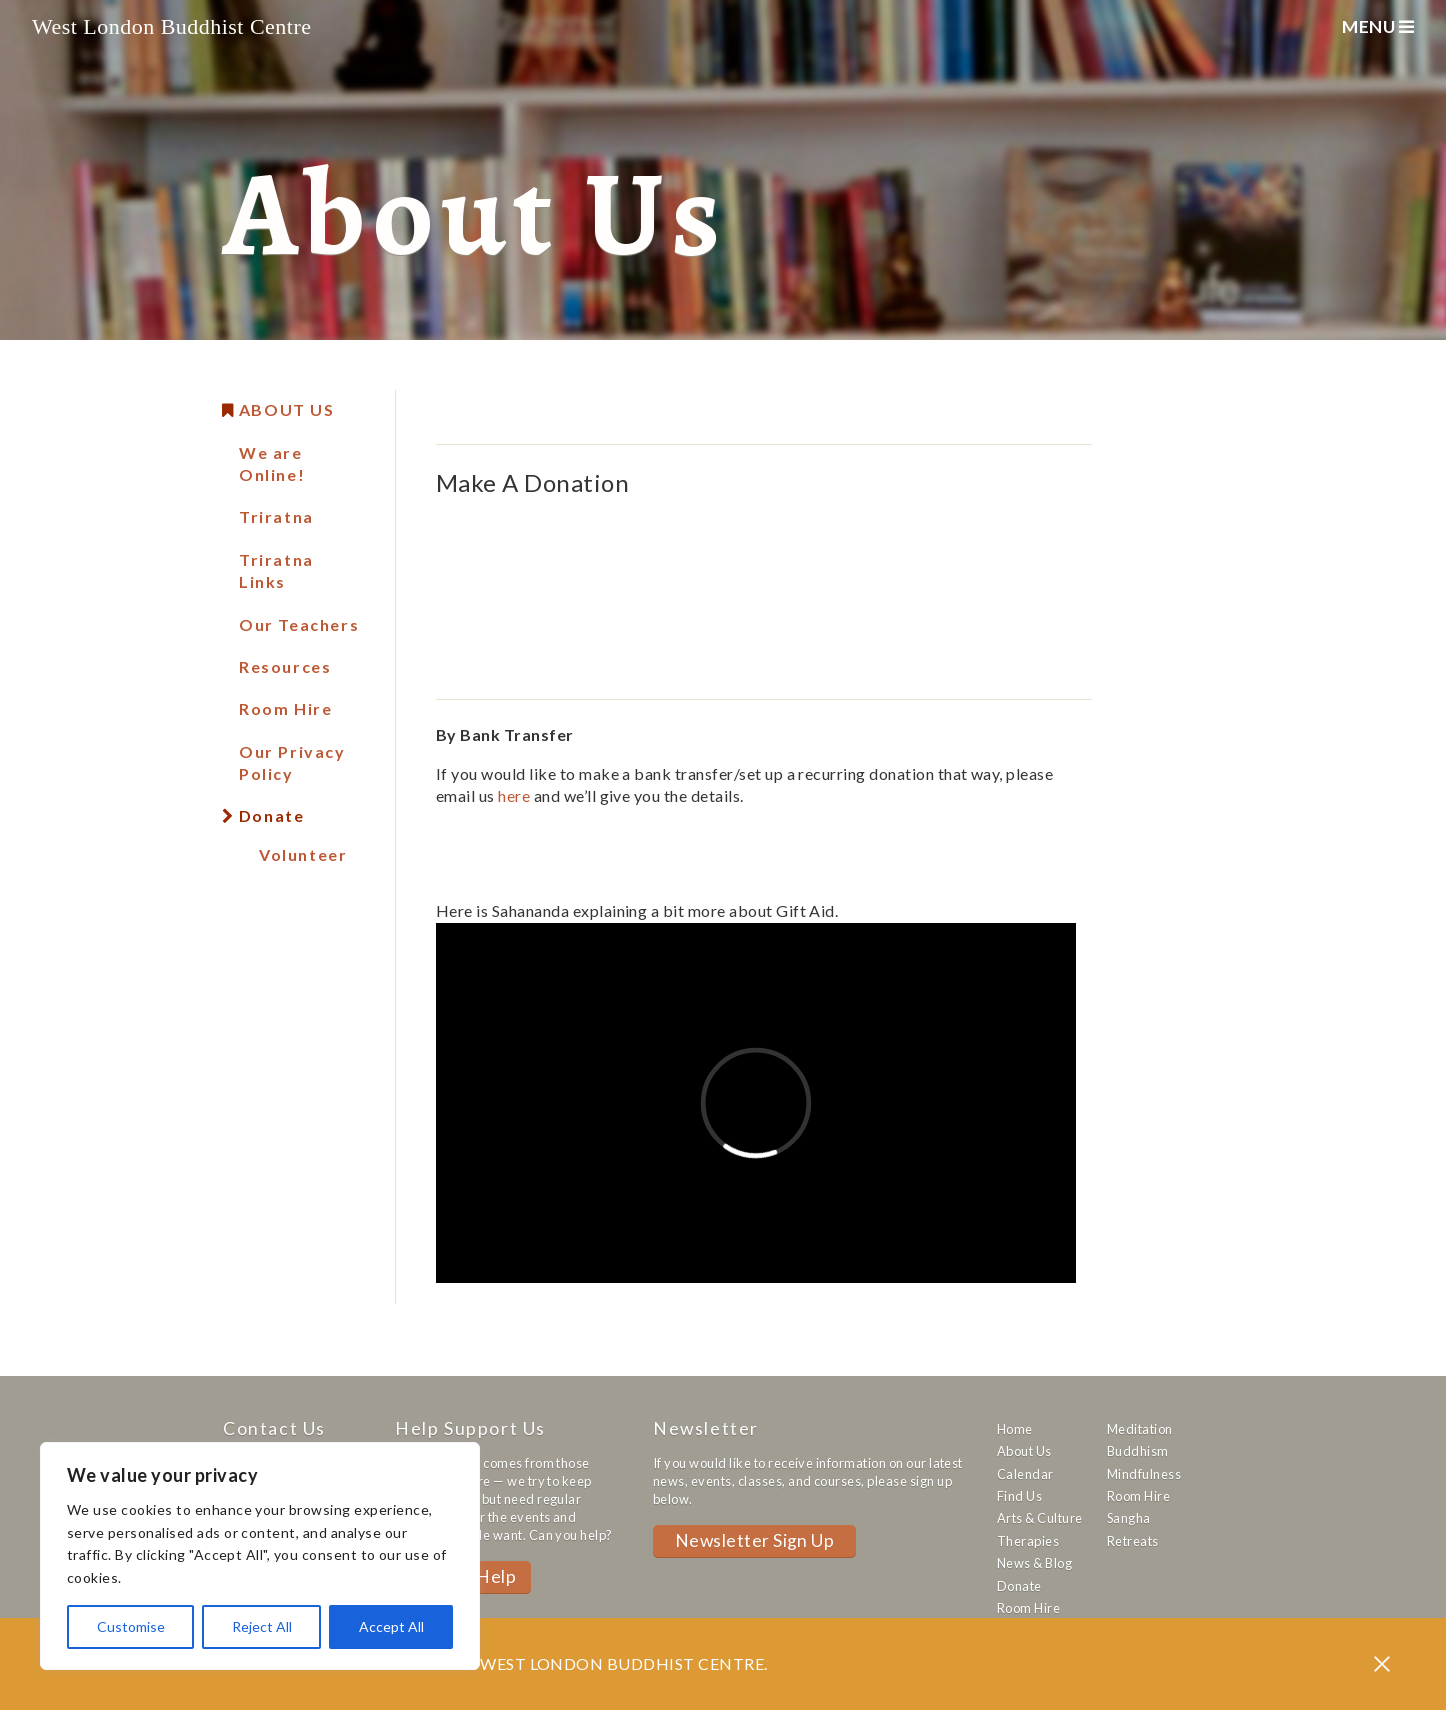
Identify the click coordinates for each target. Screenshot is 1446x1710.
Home (1015, 1429)
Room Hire (285, 708)
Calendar (1025, 1474)
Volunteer (303, 854)
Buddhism (1138, 1451)
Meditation (1140, 1429)
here (514, 795)
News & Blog (1034, 1563)
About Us (287, 409)
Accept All (391, 1626)
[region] (260, 1556)
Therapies (1028, 1541)
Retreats (1133, 1541)
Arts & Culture (1040, 1518)
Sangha (1129, 1518)
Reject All (262, 1626)
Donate (271, 815)
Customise (131, 1626)
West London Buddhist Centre (171, 26)
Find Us (1019, 1496)
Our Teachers (299, 624)
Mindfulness (1144, 1474)
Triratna (276, 516)
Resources (285, 666)
